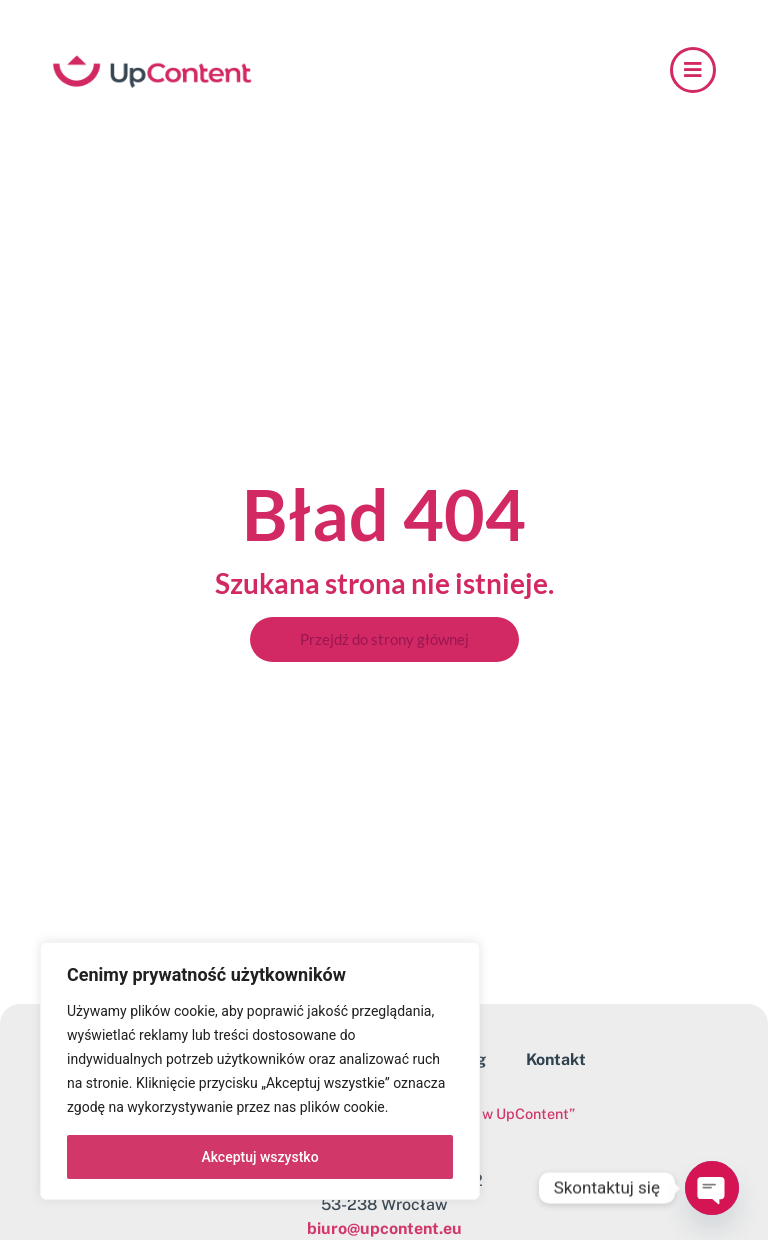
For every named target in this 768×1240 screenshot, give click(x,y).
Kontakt (556, 1059)
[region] (260, 1071)
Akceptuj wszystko (259, 1157)
